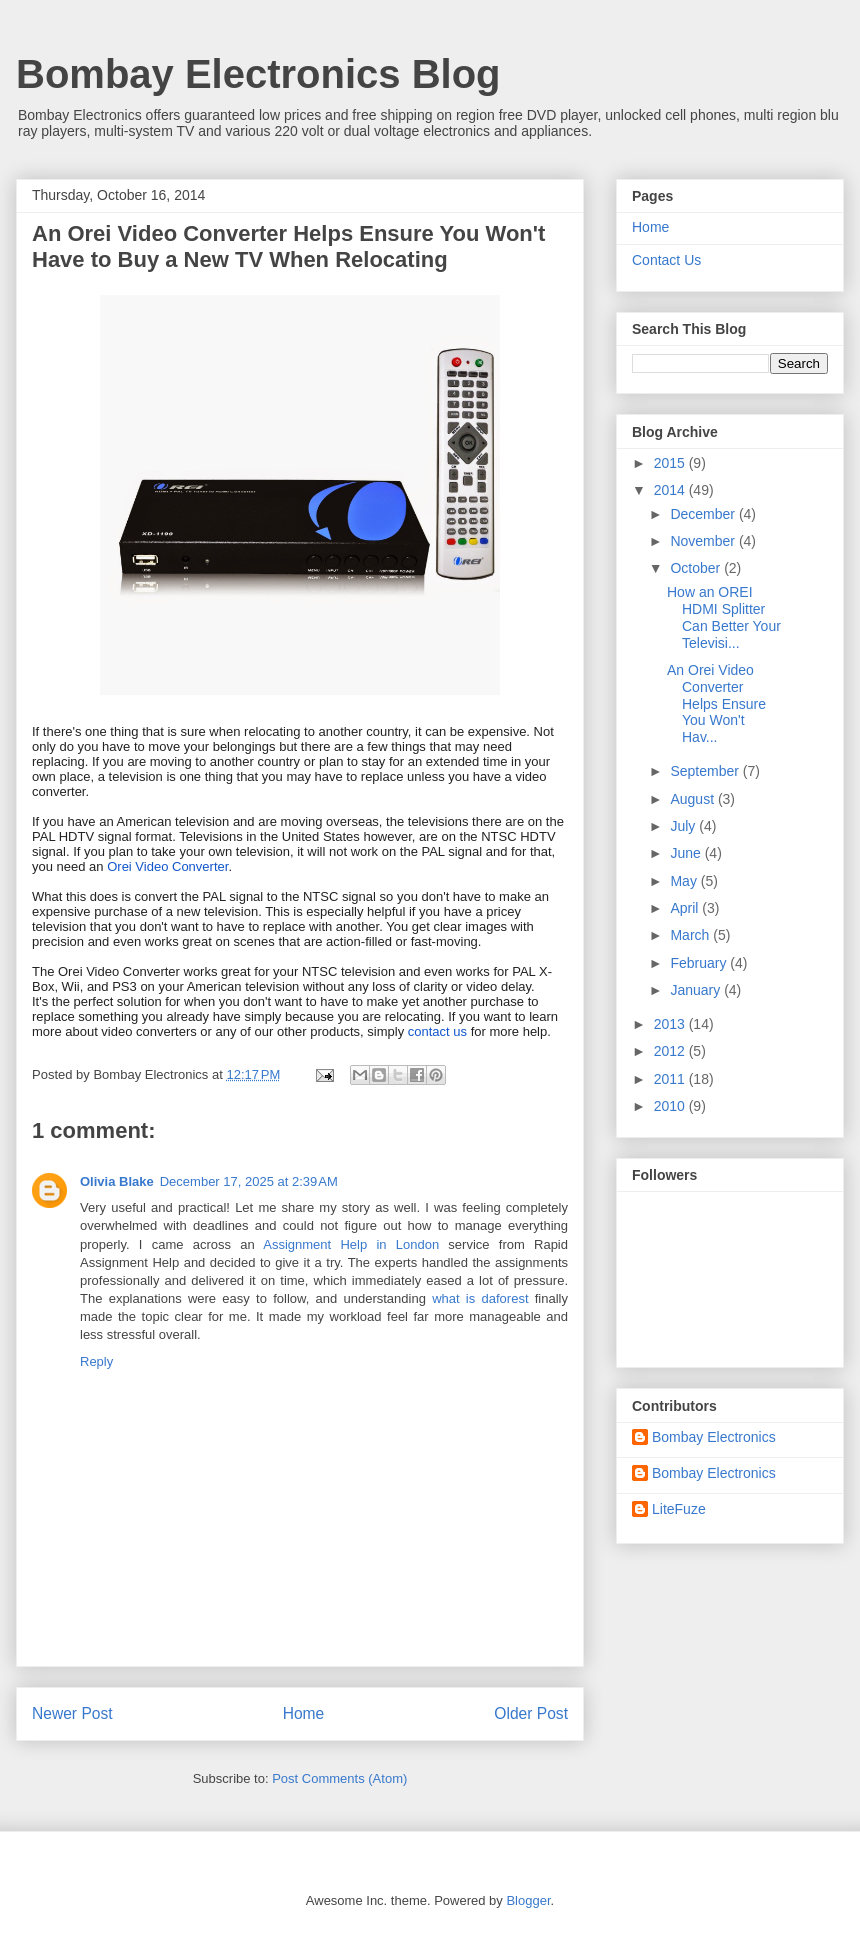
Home (304, 1713)
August (693, 799)
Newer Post (72, 1713)
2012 (671, 1051)
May (685, 881)
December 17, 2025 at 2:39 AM (249, 1181)
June (687, 853)
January (697, 990)
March (691, 935)
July (684, 826)
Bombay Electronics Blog (258, 74)
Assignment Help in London (351, 1244)
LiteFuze (679, 1509)
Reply (96, 1361)
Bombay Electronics (714, 1437)
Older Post (531, 1713)
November (704, 541)
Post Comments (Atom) (339, 1778)
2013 (671, 1024)
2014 (671, 490)
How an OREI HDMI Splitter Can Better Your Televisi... (724, 617)
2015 (671, 463)
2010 (671, 1106)
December (704, 514)
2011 (671, 1079)
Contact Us (666, 260)
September (706, 771)
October (697, 568)
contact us (437, 1031)
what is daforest (480, 1298)
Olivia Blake (117, 1181)
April (686, 908)
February (700, 963)
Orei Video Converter (167, 866)
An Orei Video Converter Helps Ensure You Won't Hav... (716, 703)
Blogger (528, 1900)
